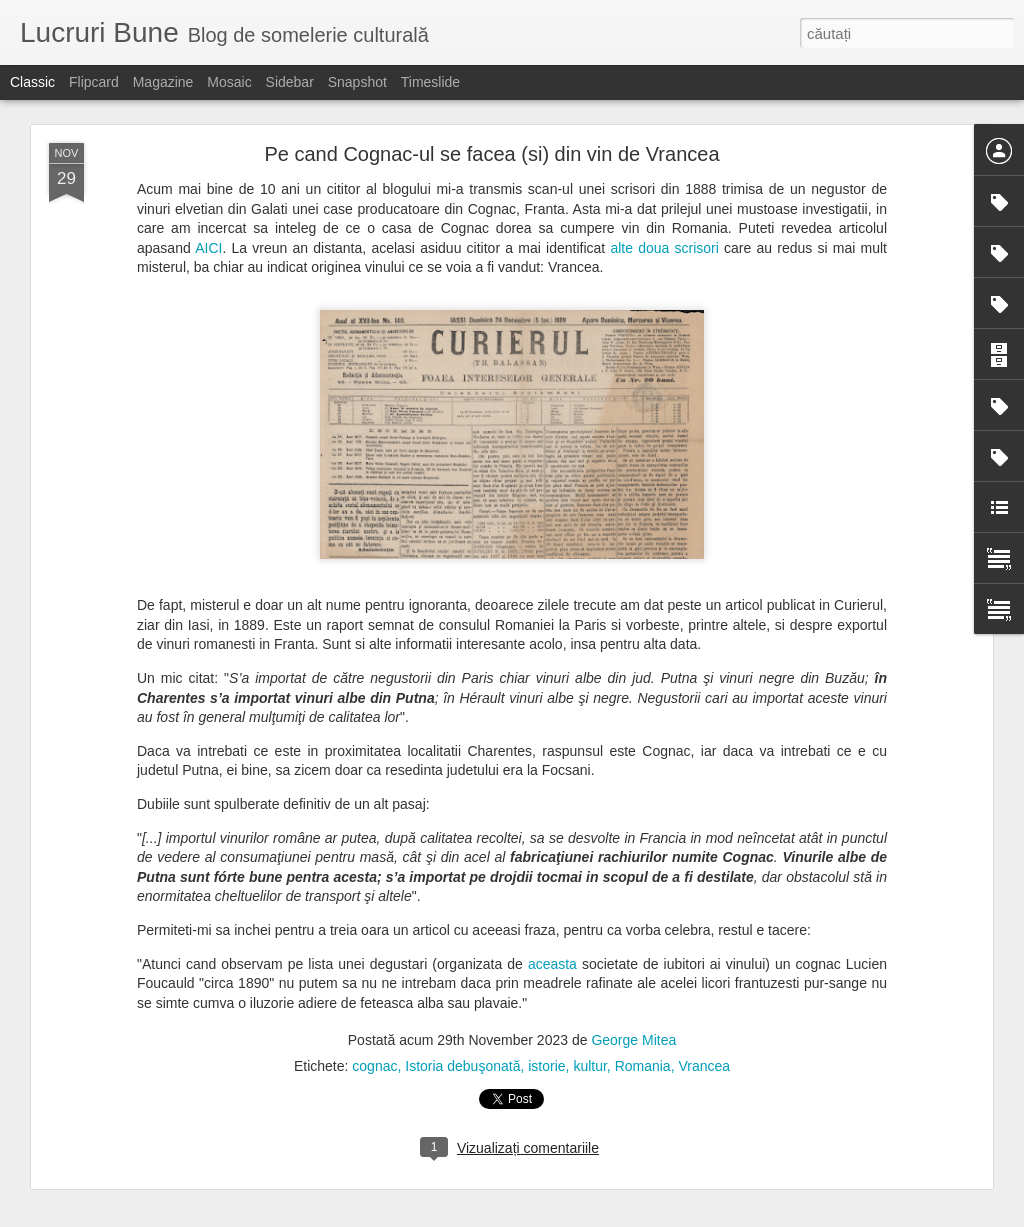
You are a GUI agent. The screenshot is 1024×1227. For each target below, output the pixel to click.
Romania (643, 1066)
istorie (546, 1066)
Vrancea (704, 1066)
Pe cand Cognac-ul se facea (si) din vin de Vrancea (491, 154)
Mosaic (229, 82)
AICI (208, 248)
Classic (32, 82)
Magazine (163, 82)
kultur (589, 1066)
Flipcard (94, 82)
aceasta (552, 964)
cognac (374, 1066)
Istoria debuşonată (462, 1066)
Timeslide (430, 82)
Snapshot (357, 82)
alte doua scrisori (664, 248)
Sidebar (290, 82)
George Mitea (633, 1040)
